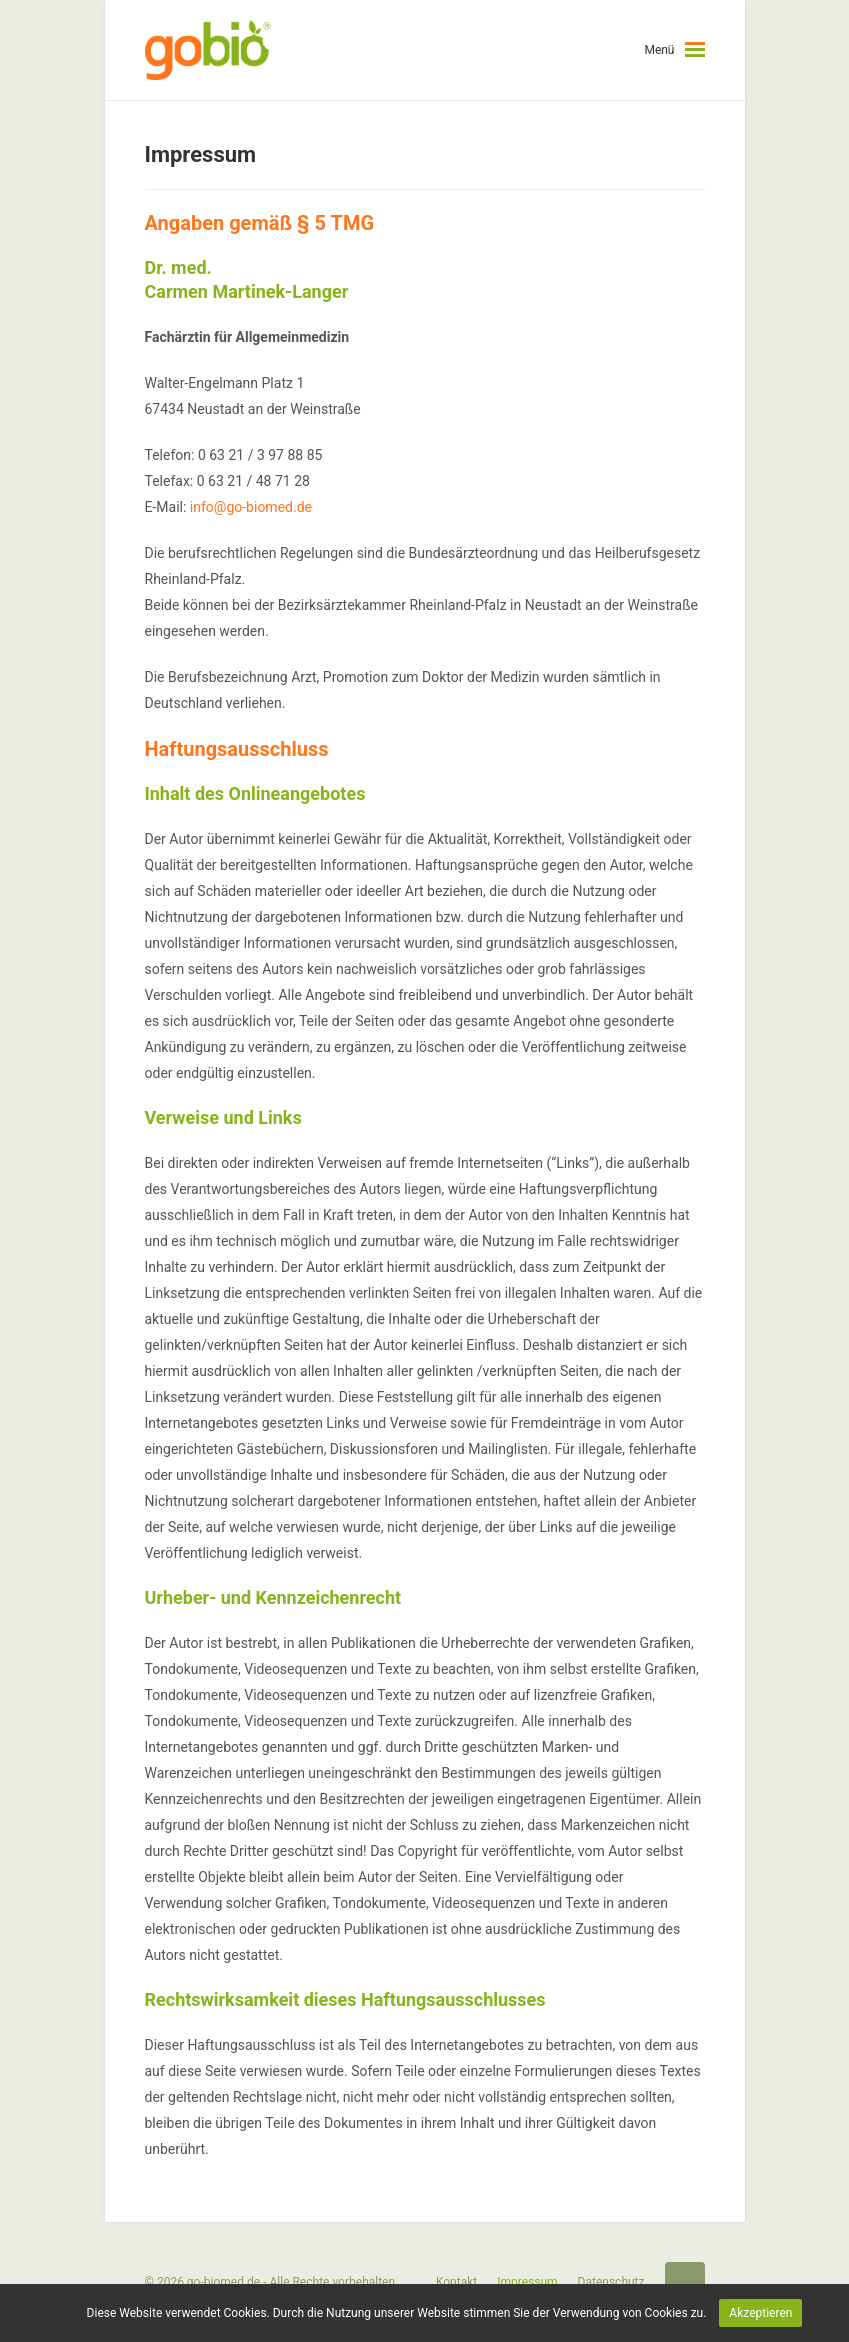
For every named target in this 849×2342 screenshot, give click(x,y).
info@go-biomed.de (251, 507)
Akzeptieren (760, 2313)
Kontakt (456, 2282)
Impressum (527, 2282)
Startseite (685, 2282)
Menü (659, 50)
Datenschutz (611, 2282)
